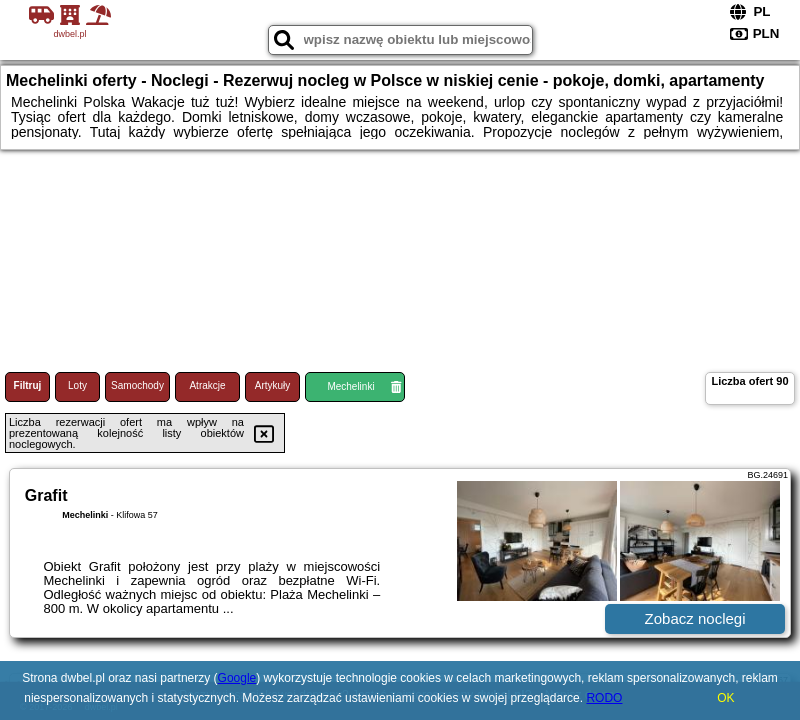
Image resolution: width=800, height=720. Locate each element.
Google (237, 678)
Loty (77, 385)
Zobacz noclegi (695, 618)
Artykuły (273, 385)
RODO (604, 698)
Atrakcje (207, 385)
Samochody (137, 385)
